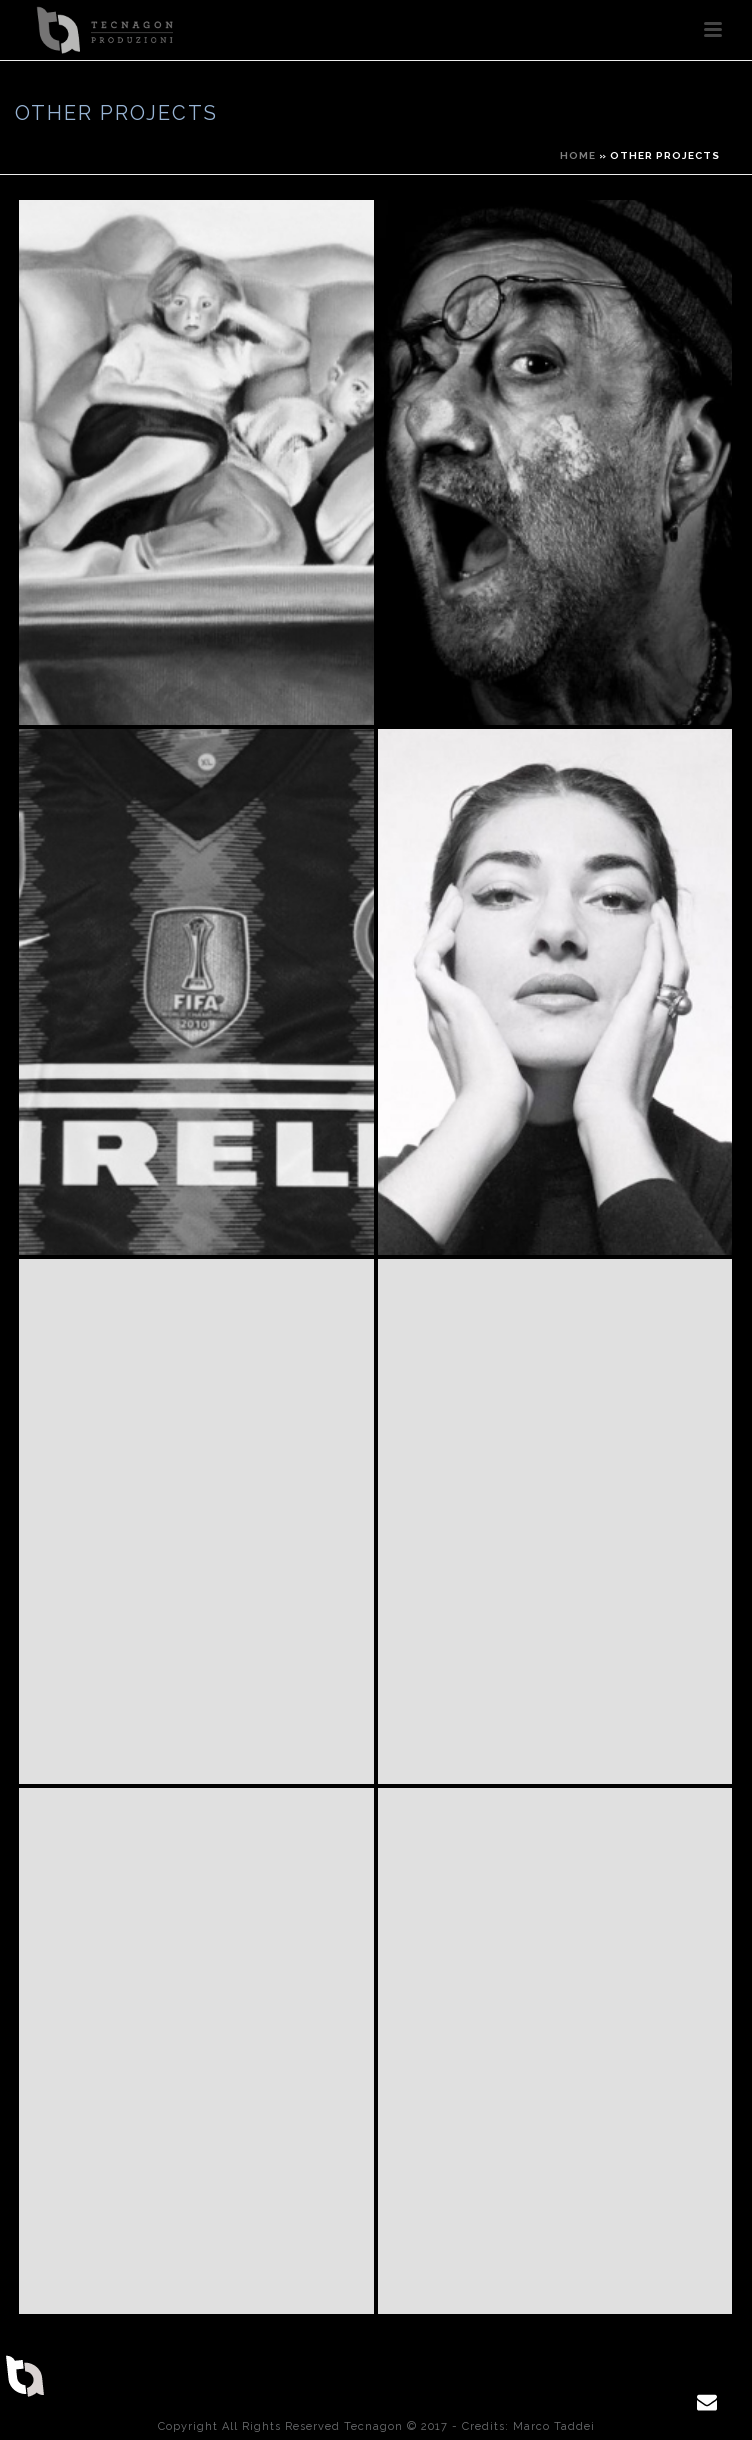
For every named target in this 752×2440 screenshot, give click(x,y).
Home (578, 155)
